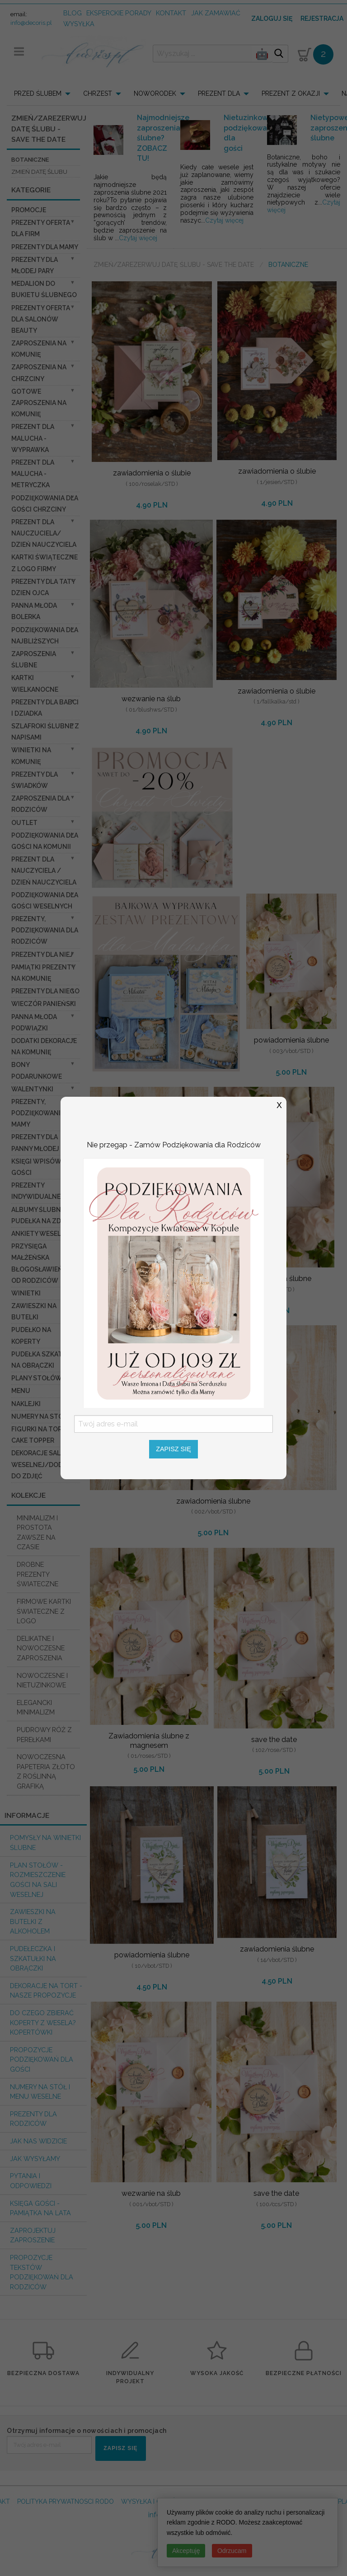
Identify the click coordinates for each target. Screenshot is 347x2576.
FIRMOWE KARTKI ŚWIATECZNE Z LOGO (44, 1611)
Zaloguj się (271, 18)
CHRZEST (97, 93)
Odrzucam (232, 2550)
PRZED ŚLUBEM (37, 93)
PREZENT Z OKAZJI (291, 93)
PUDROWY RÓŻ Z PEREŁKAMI (44, 1734)
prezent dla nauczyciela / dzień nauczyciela (43, 870)
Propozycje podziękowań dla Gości (41, 2059)
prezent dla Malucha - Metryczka (32, 474)
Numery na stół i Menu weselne (40, 2092)
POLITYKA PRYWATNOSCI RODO (65, 2501)
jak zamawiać (215, 13)
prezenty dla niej (42, 954)
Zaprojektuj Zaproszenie (33, 2235)
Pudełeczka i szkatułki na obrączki (33, 1958)
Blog (72, 13)
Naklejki (26, 1403)
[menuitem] (45, 93)
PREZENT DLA (219, 93)
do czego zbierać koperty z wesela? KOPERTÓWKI (43, 2022)
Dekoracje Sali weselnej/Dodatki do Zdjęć (44, 1464)
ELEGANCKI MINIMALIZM (36, 1707)
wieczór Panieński (43, 1003)
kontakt (171, 13)
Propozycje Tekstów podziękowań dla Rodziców (41, 2272)
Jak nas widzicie (38, 2141)
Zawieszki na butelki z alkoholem (33, 1921)
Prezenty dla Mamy (44, 247)
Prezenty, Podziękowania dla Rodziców (44, 930)
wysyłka (78, 24)
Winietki (26, 1293)
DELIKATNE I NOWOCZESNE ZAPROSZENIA (41, 1648)
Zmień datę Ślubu (39, 171)
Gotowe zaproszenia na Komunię (38, 403)
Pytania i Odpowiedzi (31, 2180)
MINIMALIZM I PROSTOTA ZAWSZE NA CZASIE (37, 1532)
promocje (28, 210)
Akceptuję (186, 2550)
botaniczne (30, 159)
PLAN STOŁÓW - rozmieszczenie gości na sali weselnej (38, 1879)
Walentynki (32, 1089)
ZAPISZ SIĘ (120, 2448)
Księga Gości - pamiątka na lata (40, 2208)
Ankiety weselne (40, 1233)
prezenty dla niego (45, 991)
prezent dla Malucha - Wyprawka (32, 438)
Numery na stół (39, 1416)
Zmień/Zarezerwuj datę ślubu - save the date (174, 264)
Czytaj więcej (138, 238)
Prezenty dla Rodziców (33, 2119)
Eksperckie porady (118, 13)
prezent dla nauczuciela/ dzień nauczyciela (43, 533)
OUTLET (24, 822)
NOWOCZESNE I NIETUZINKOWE (42, 1680)
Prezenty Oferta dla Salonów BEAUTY (40, 319)
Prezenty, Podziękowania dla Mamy (44, 1113)
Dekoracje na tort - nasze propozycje (46, 1990)
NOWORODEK (155, 93)
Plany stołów (36, 1378)
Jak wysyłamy (35, 2158)
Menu (20, 1390)
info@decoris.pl (31, 22)
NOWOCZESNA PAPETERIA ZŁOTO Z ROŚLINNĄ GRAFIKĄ (46, 1771)
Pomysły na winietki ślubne (45, 1842)
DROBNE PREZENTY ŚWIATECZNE (37, 1574)
